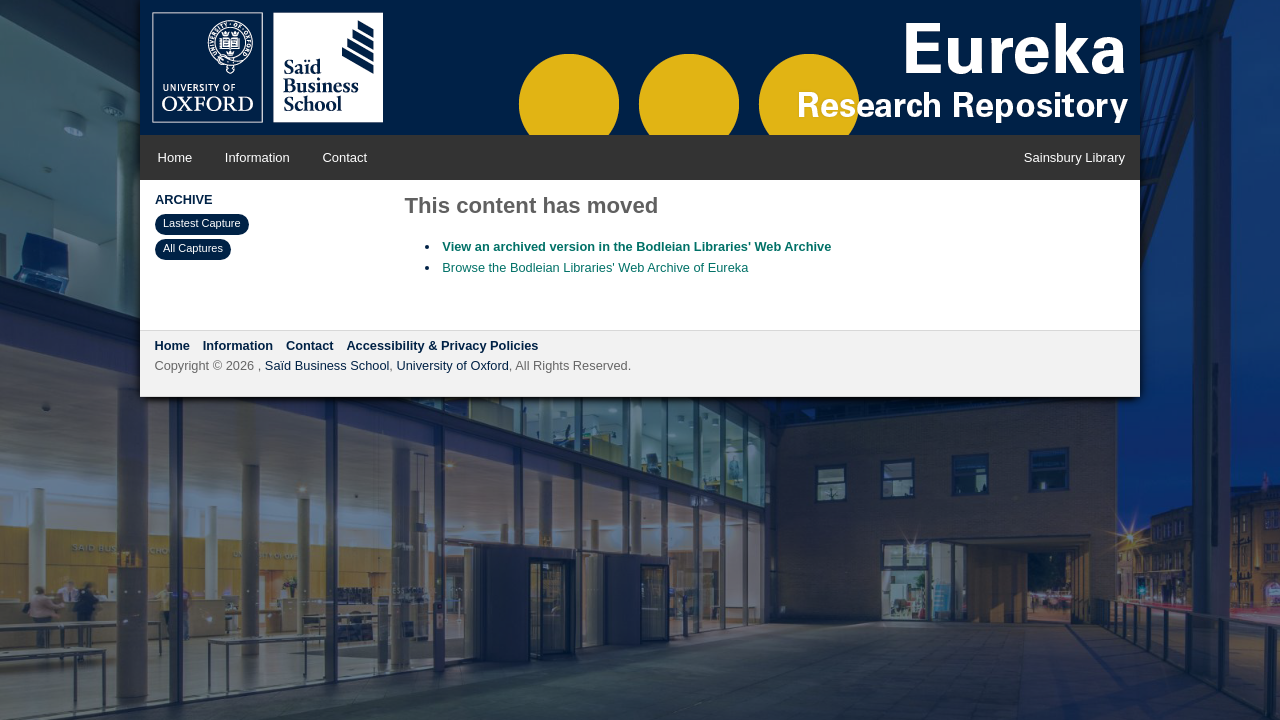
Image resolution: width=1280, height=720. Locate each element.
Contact (344, 157)
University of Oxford (452, 365)
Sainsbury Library (1074, 157)
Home (175, 157)
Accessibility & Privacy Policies (442, 345)
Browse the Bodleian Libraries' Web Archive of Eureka (595, 267)
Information (257, 157)
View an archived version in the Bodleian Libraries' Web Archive (636, 246)
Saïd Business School (327, 365)
